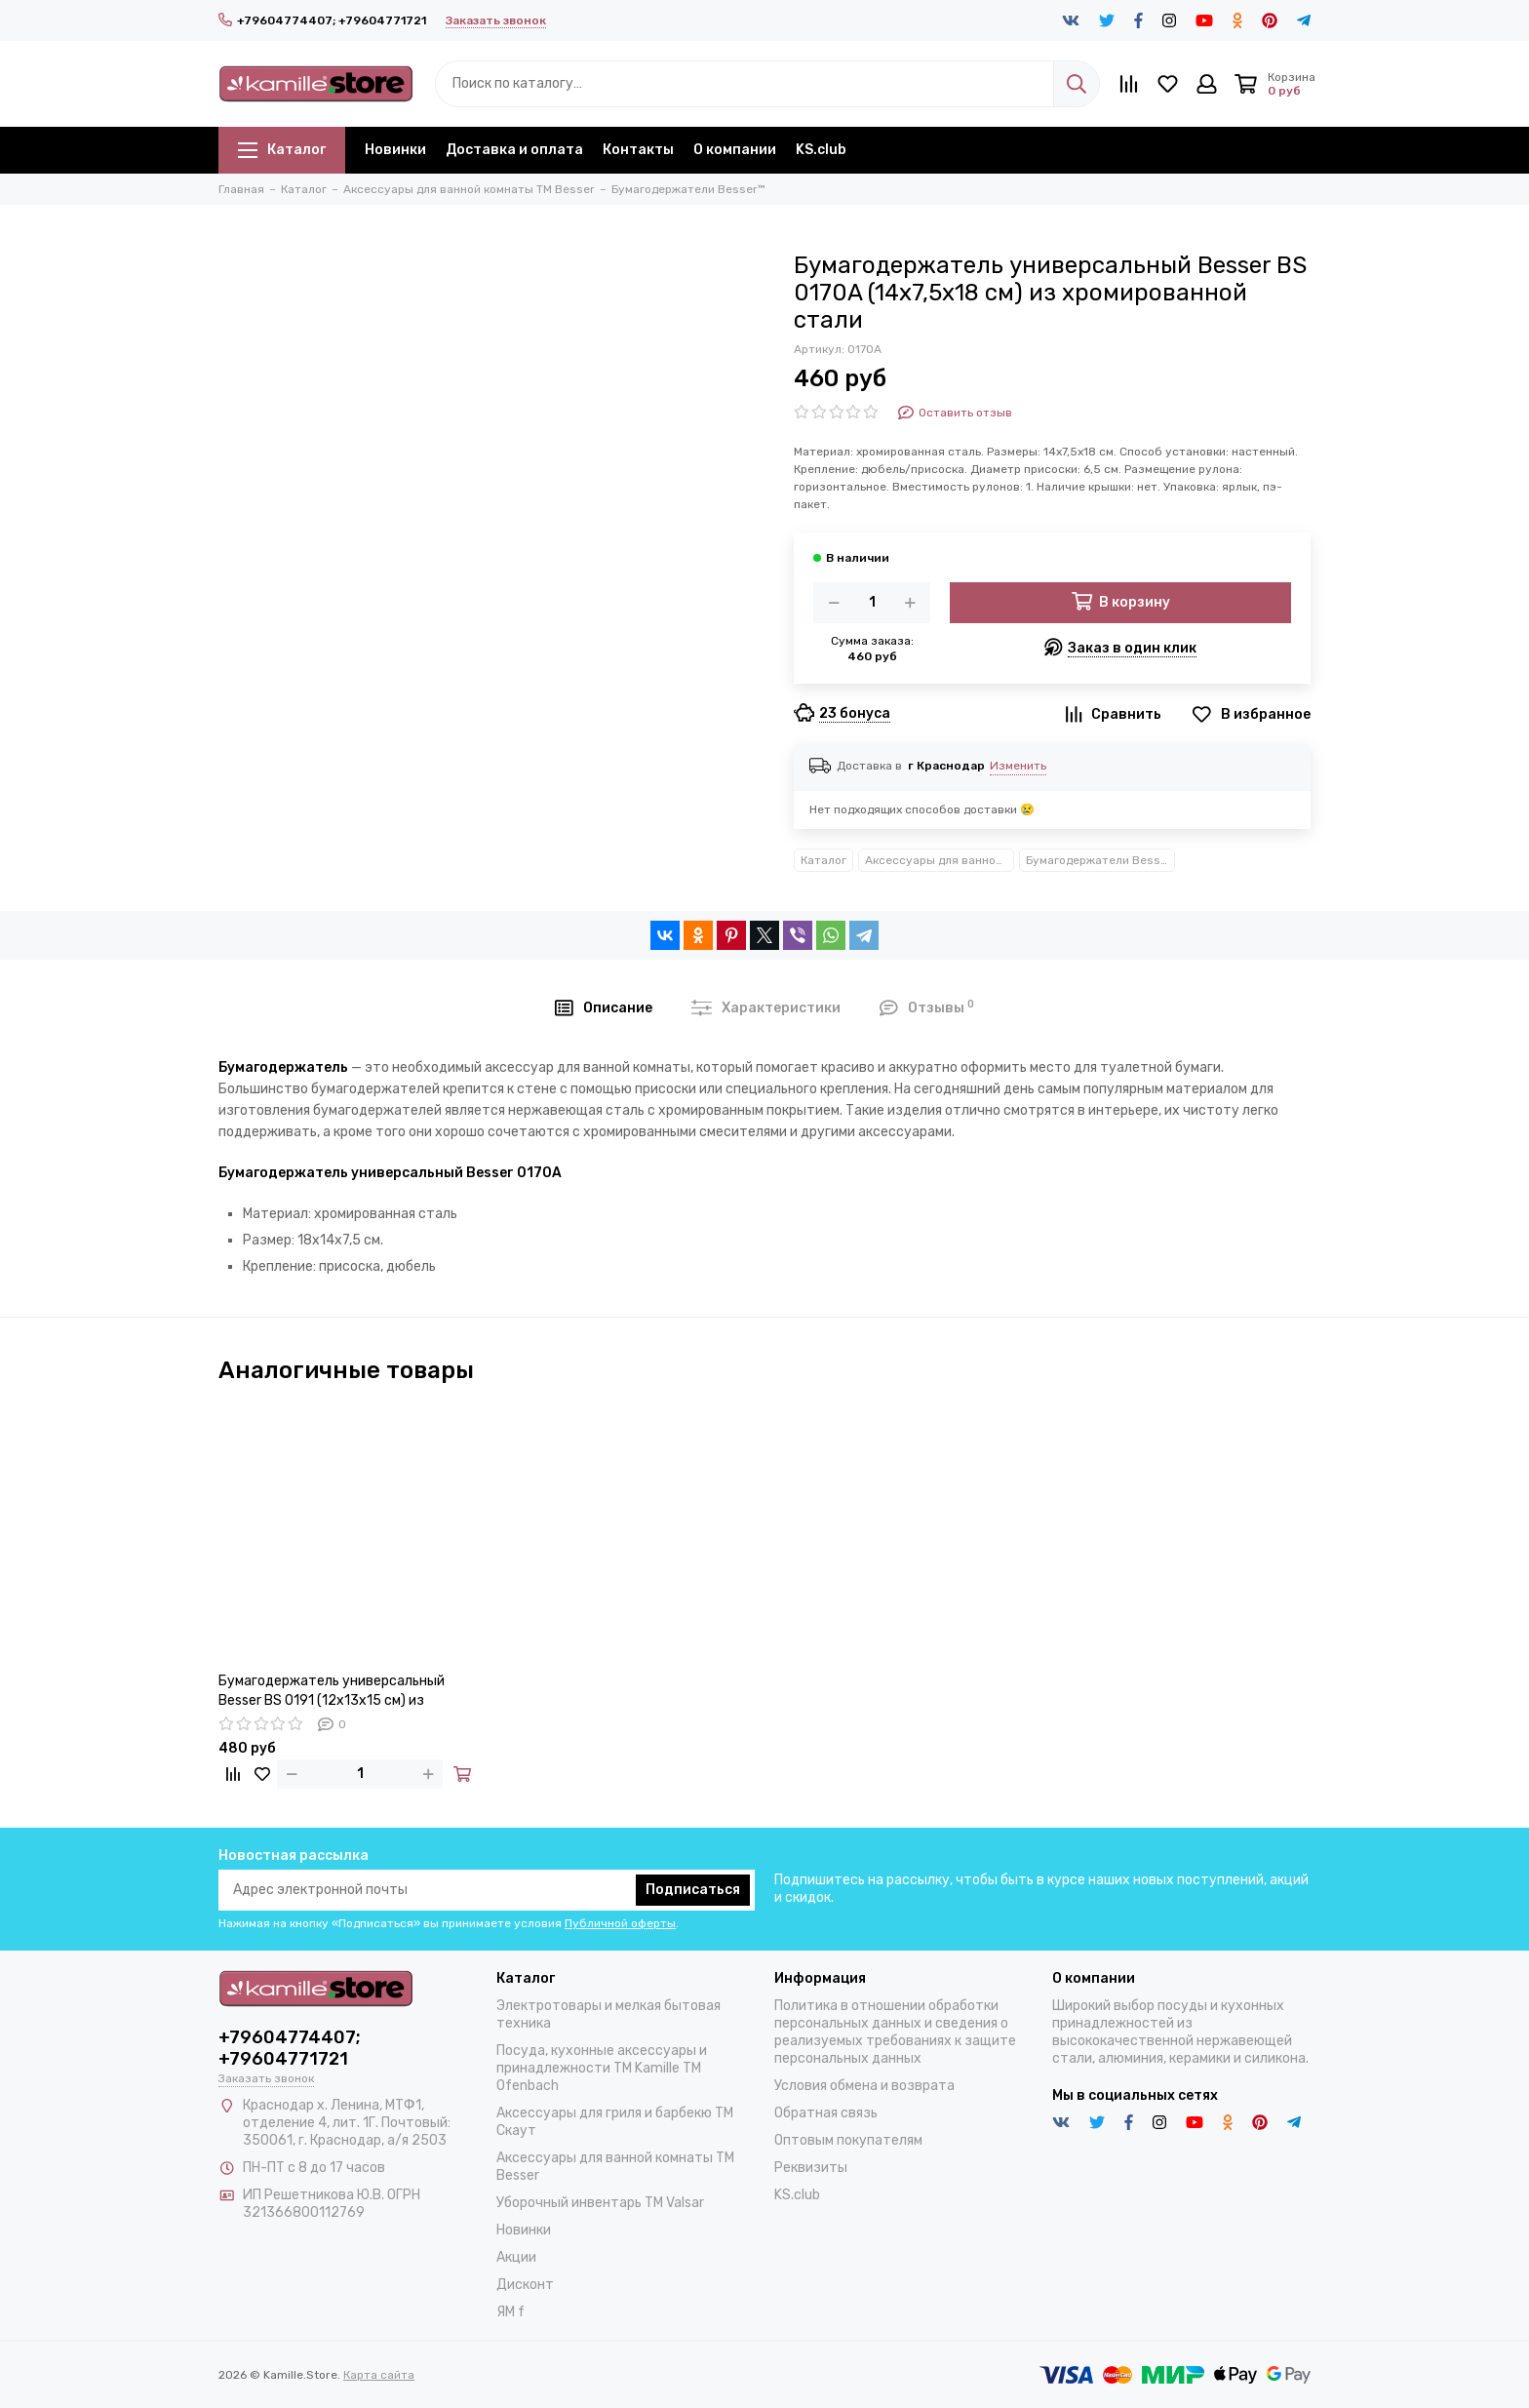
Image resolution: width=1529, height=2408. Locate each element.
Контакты (638, 149)
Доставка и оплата (514, 149)
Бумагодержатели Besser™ (1100, 860)
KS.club (821, 149)
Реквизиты (810, 2167)
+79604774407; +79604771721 (322, 20)
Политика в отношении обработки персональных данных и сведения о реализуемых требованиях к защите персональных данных (895, 2032)
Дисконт (525, 2284)
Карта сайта (378, 2375)
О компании (734, 149)
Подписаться (693, 1889)
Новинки (395, 149)
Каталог (282, 149)
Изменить (1018, 765)
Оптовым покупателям (848, 2140)
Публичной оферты (620, 1923)
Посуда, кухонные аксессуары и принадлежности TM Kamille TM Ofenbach (601, 2068)
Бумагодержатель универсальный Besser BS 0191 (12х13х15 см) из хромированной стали (331, 1692)
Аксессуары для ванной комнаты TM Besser (939, 860)
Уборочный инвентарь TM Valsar (600, 2202)
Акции (516, 2257)
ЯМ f (510, 2312)
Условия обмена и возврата (864, 2085)
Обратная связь (826, 2113)
